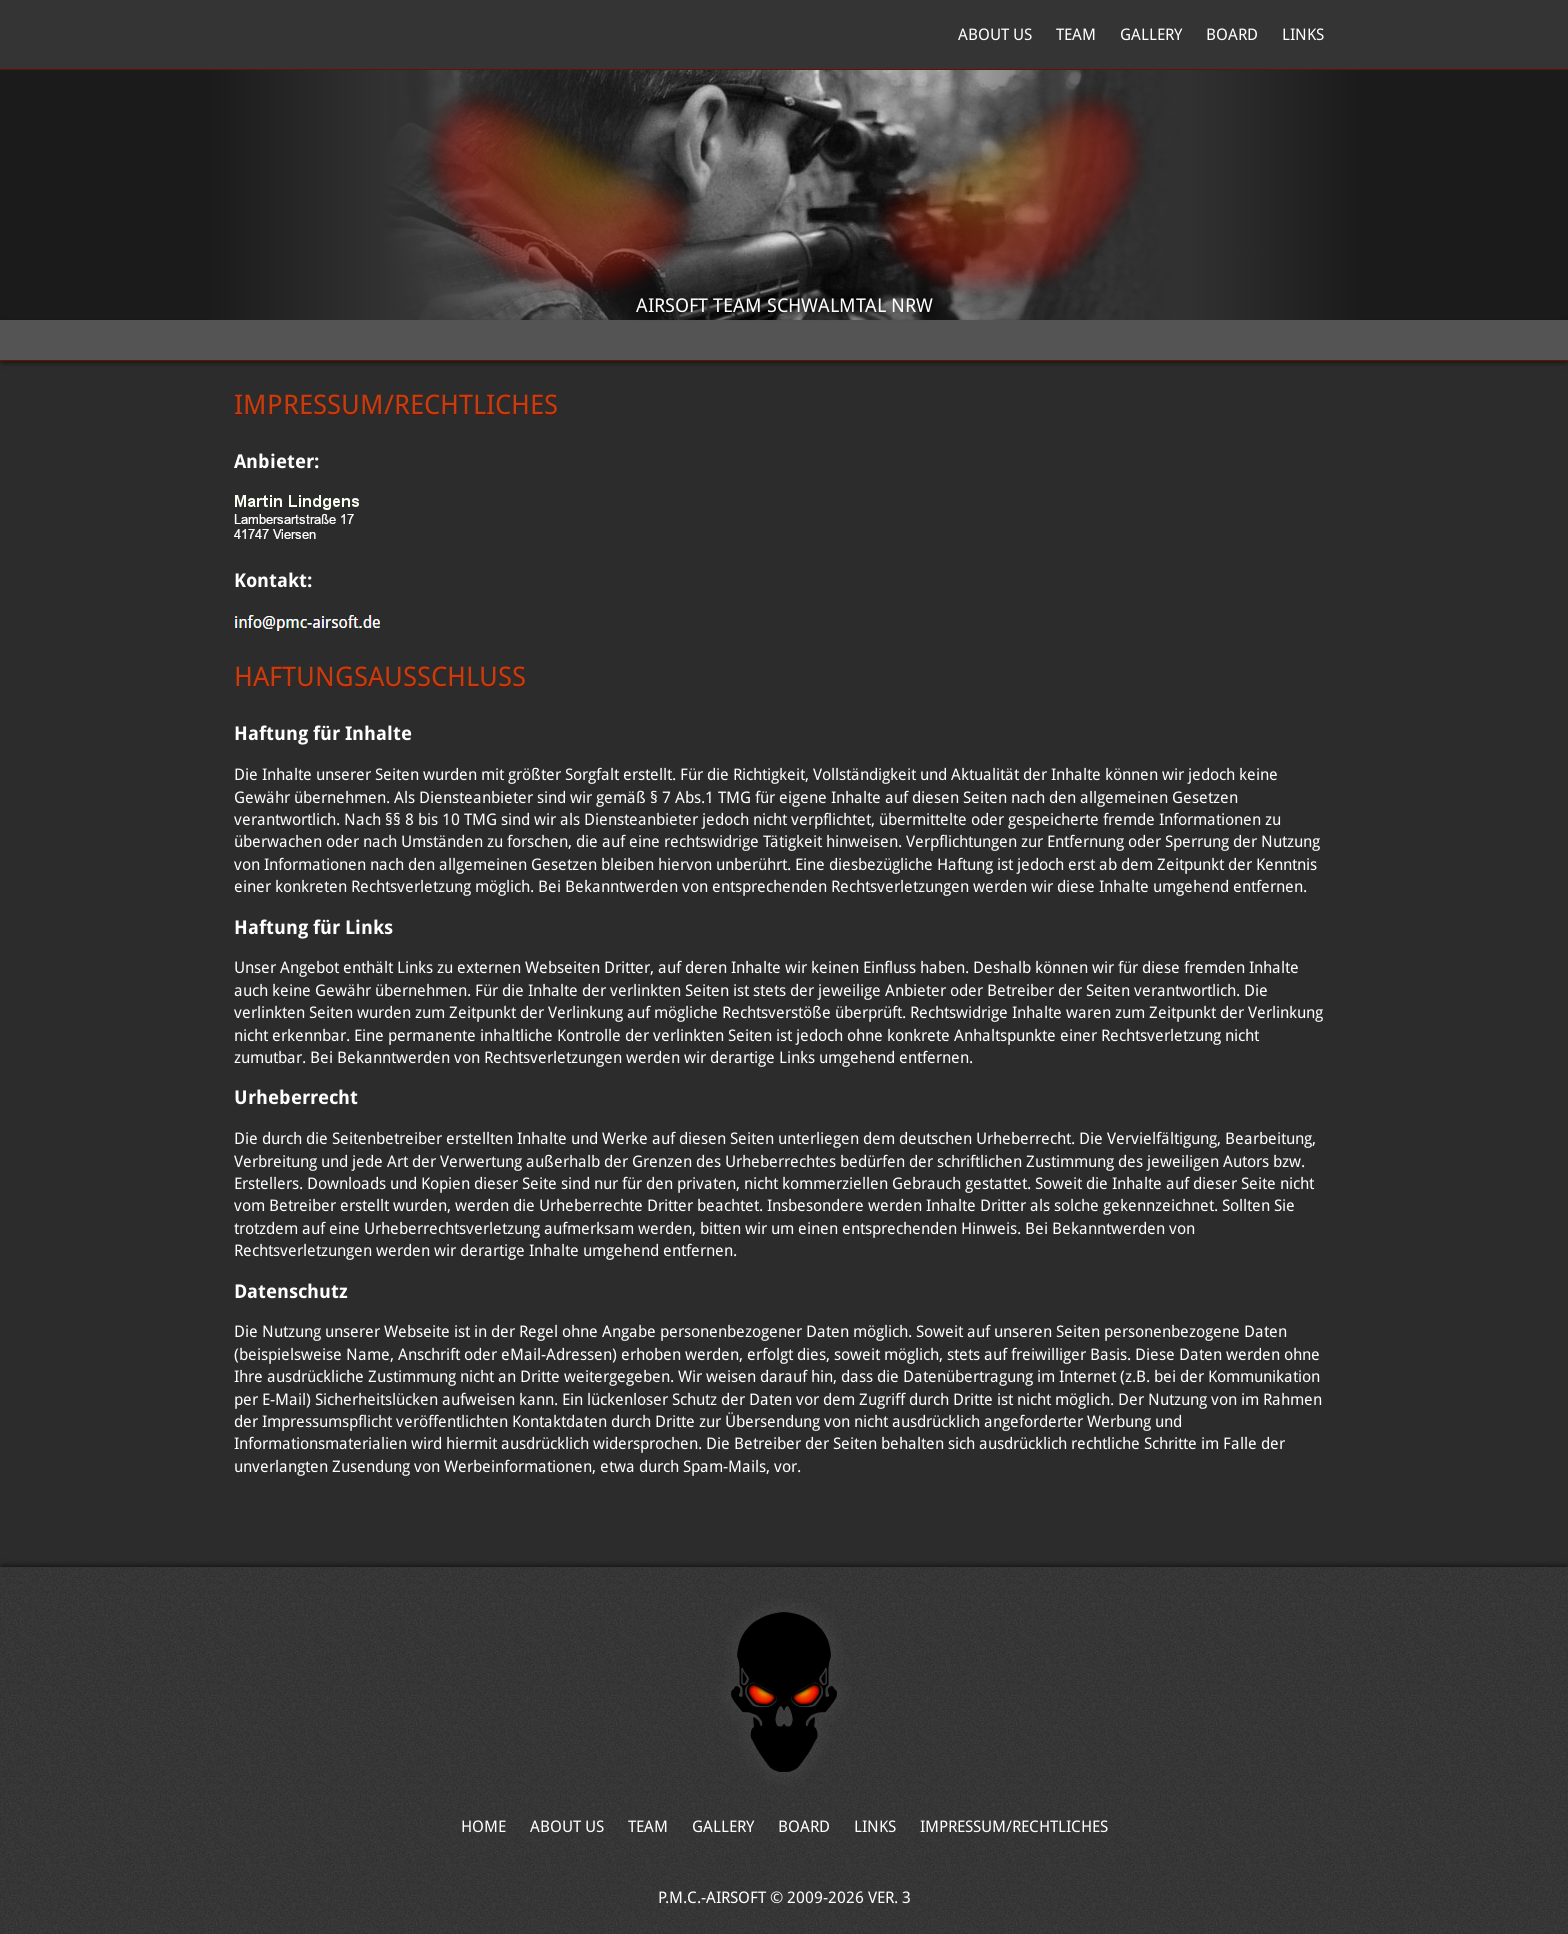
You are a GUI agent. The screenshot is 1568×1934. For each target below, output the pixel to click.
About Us (995, 34)
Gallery (1151, 34)
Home (328, 35)
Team (1076, 34)
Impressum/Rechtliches (1014, 1826)
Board (1232, 34)
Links (1303, 34)
